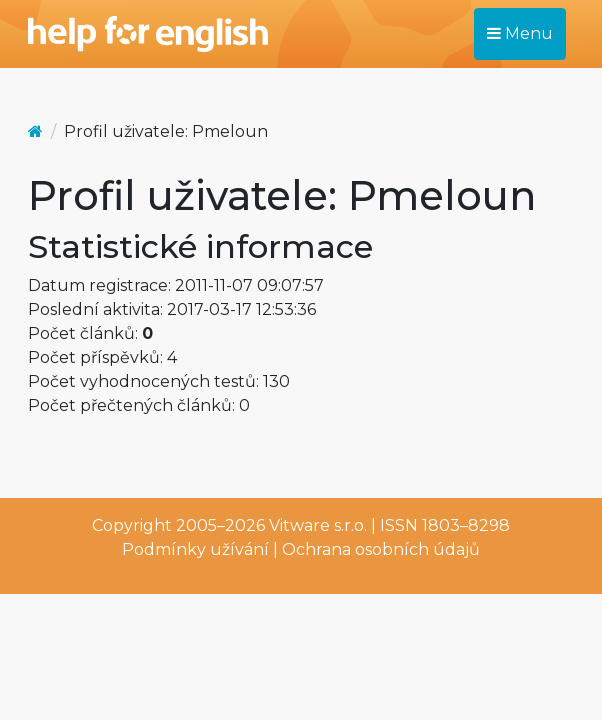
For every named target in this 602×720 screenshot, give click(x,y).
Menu (520, 33)
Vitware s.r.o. (318, 525)
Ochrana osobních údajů (381, 549)
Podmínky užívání (195, 549)
